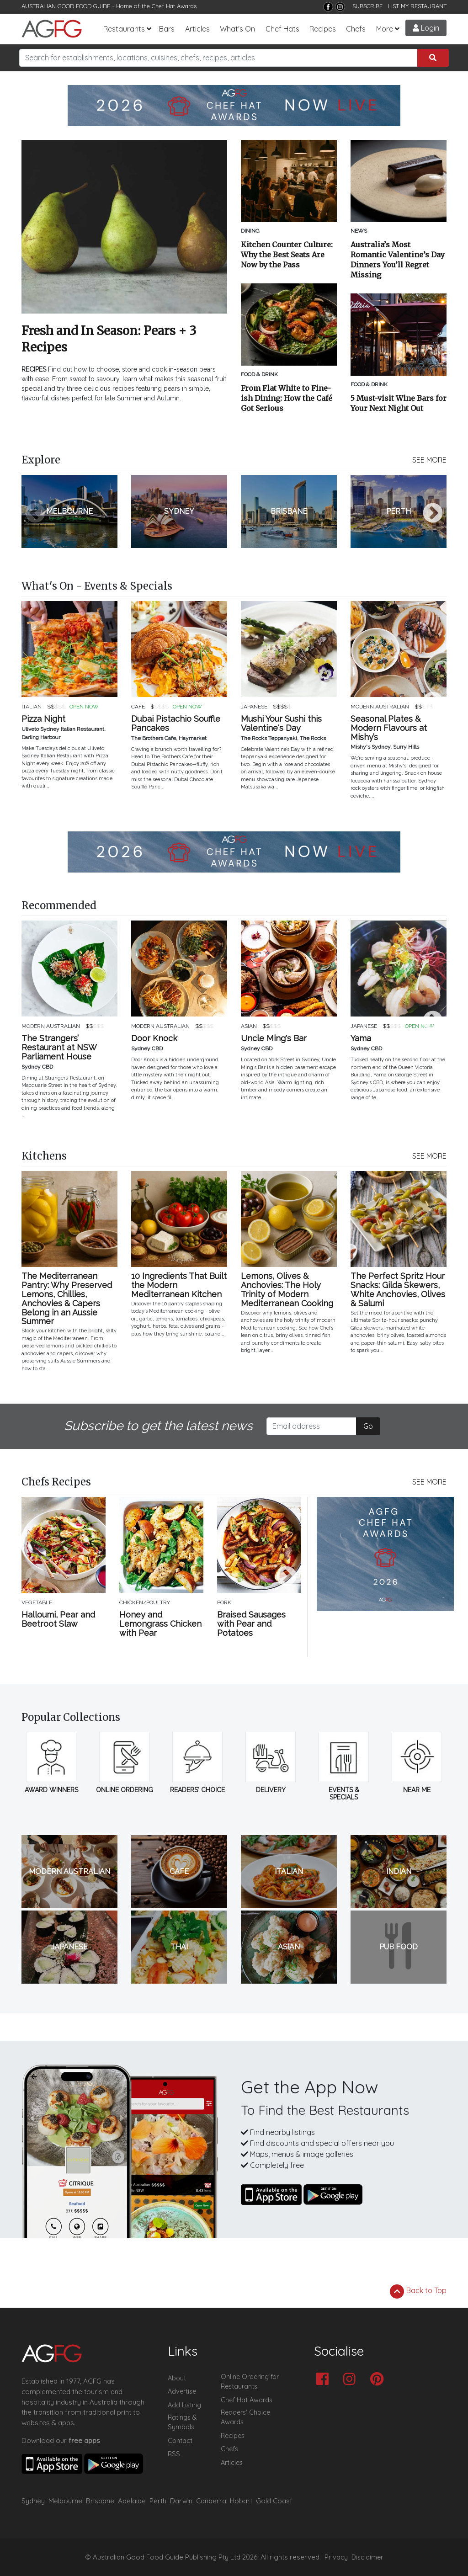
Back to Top (418, 2291)
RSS (174, 2454)
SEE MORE (429, 459)
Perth (157, 2500)
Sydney (33, 2500)
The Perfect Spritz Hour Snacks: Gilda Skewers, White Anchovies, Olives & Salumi (398, 1290)
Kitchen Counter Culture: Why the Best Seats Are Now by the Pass (287, 254)
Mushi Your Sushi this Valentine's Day (281, 723)
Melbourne (65, 2500)
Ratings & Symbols (182, 2422)
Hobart (241, 2500)
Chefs (356, 28)
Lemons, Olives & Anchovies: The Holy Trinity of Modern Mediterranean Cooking (287, 1290)
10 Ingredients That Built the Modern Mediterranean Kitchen (179, 1285)
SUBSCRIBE (367, 6)
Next (432, 513)
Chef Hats (282, 28)
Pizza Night (43, 719)
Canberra (211, 2500)
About (177, 2378)
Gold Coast (274, 2500)
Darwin (181, 2500)
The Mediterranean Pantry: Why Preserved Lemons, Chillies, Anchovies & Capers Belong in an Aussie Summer (66, 1299)
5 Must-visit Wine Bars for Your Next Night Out (399, 403)
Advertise (182, 2391)
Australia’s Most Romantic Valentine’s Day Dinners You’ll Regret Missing (398, 259)
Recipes (322, 28)
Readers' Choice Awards (245, 2417)
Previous (35, 513)
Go (368, 1426)
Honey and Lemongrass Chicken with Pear (160, 1623)
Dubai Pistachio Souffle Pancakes (175, 723)
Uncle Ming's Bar (274, 1038)
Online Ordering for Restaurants (250, 2382)
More (384, 28)
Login (426, 27)
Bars (167, 28)
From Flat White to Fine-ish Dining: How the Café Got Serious (286, 398)
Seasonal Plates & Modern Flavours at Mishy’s (389, 727)
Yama (361, 1038)
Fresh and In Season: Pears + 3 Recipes (109, 339)
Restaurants (124, 28)
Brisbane (100, 2500)
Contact (180, 2441)
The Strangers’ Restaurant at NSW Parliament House (58, 1047)
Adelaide (132, 2500)
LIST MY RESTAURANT (417, 6)
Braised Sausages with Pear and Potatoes (251, 1623)
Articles (197, 28)
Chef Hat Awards (174, 6)
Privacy (336, 2557)
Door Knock (154, 1038)
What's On (237, 28)
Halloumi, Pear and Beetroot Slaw (58, 1619)
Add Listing (184, 2405)
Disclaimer (367, 2557)
